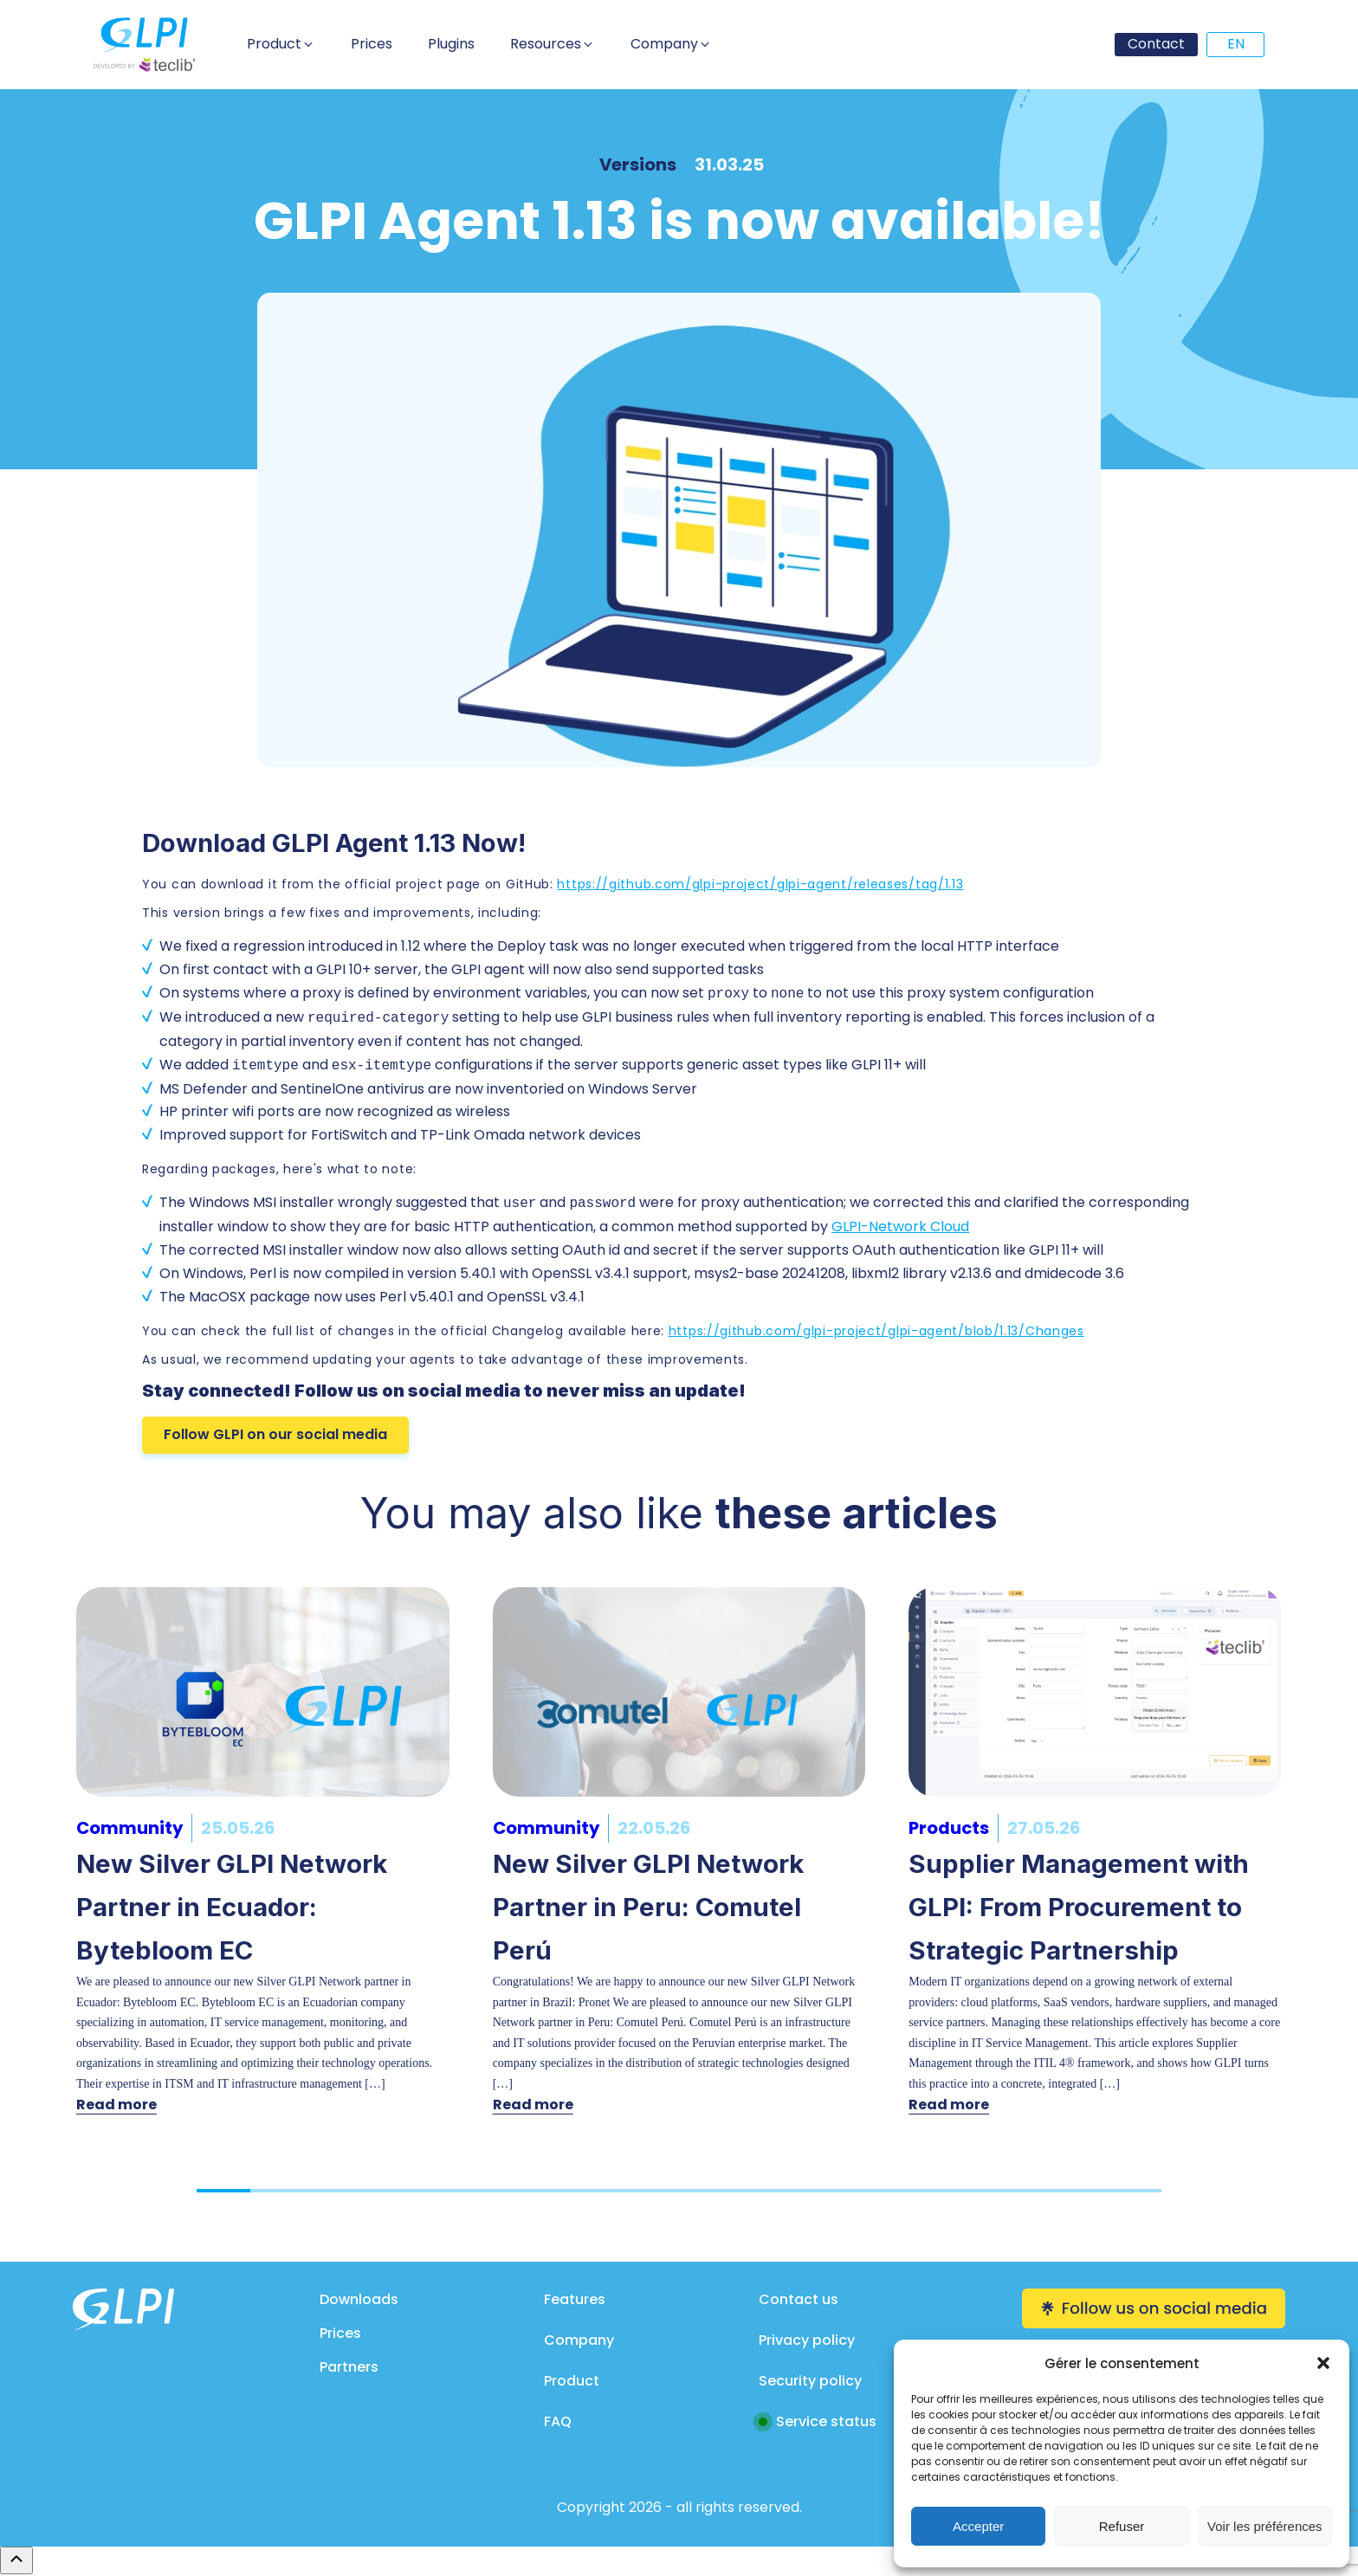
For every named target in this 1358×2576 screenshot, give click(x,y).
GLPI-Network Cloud (900, 1226)
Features (574, 2299)
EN (1236, 44)
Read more (116, 2104)
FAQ (558, 2421)
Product (571, 2381)
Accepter (978, 2526)
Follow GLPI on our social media (275, 1434)
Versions (637, 164)
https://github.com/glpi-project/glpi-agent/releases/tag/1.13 (760, 884)
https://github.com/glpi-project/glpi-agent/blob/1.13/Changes (876, 1331)
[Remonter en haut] (16, 2560)
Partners (349, 2367)
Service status (826, 2421)
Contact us (798, 2299)
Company (579, 2340)
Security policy (810, 2381)
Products (949, 1828)
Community (129, 1828)
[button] (1323, 2363)
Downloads (359, 2299)
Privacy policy (807, 2340)
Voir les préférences (1264, 2526)
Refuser (1122, 2526)
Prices (340, 2333)
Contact (1156, 44)
